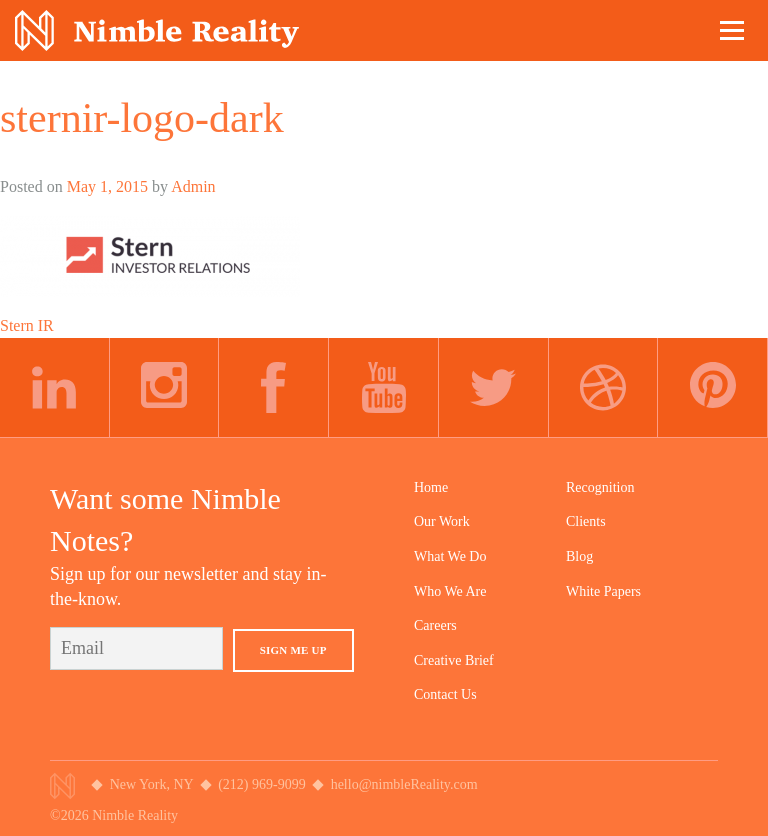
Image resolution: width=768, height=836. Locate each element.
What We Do (450, 556)
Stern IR (27, 325)
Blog (579, 556)
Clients (586, 521)
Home (431, 487)
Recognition (600, 487)
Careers (435, 625)
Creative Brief (454, 660)
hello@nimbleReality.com (404, 784)
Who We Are (450, 591)
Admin (193, 186)
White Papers (603, 591)
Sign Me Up (293, 650)
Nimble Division (157, 30)
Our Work (442, 521)
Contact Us (445, 694)
